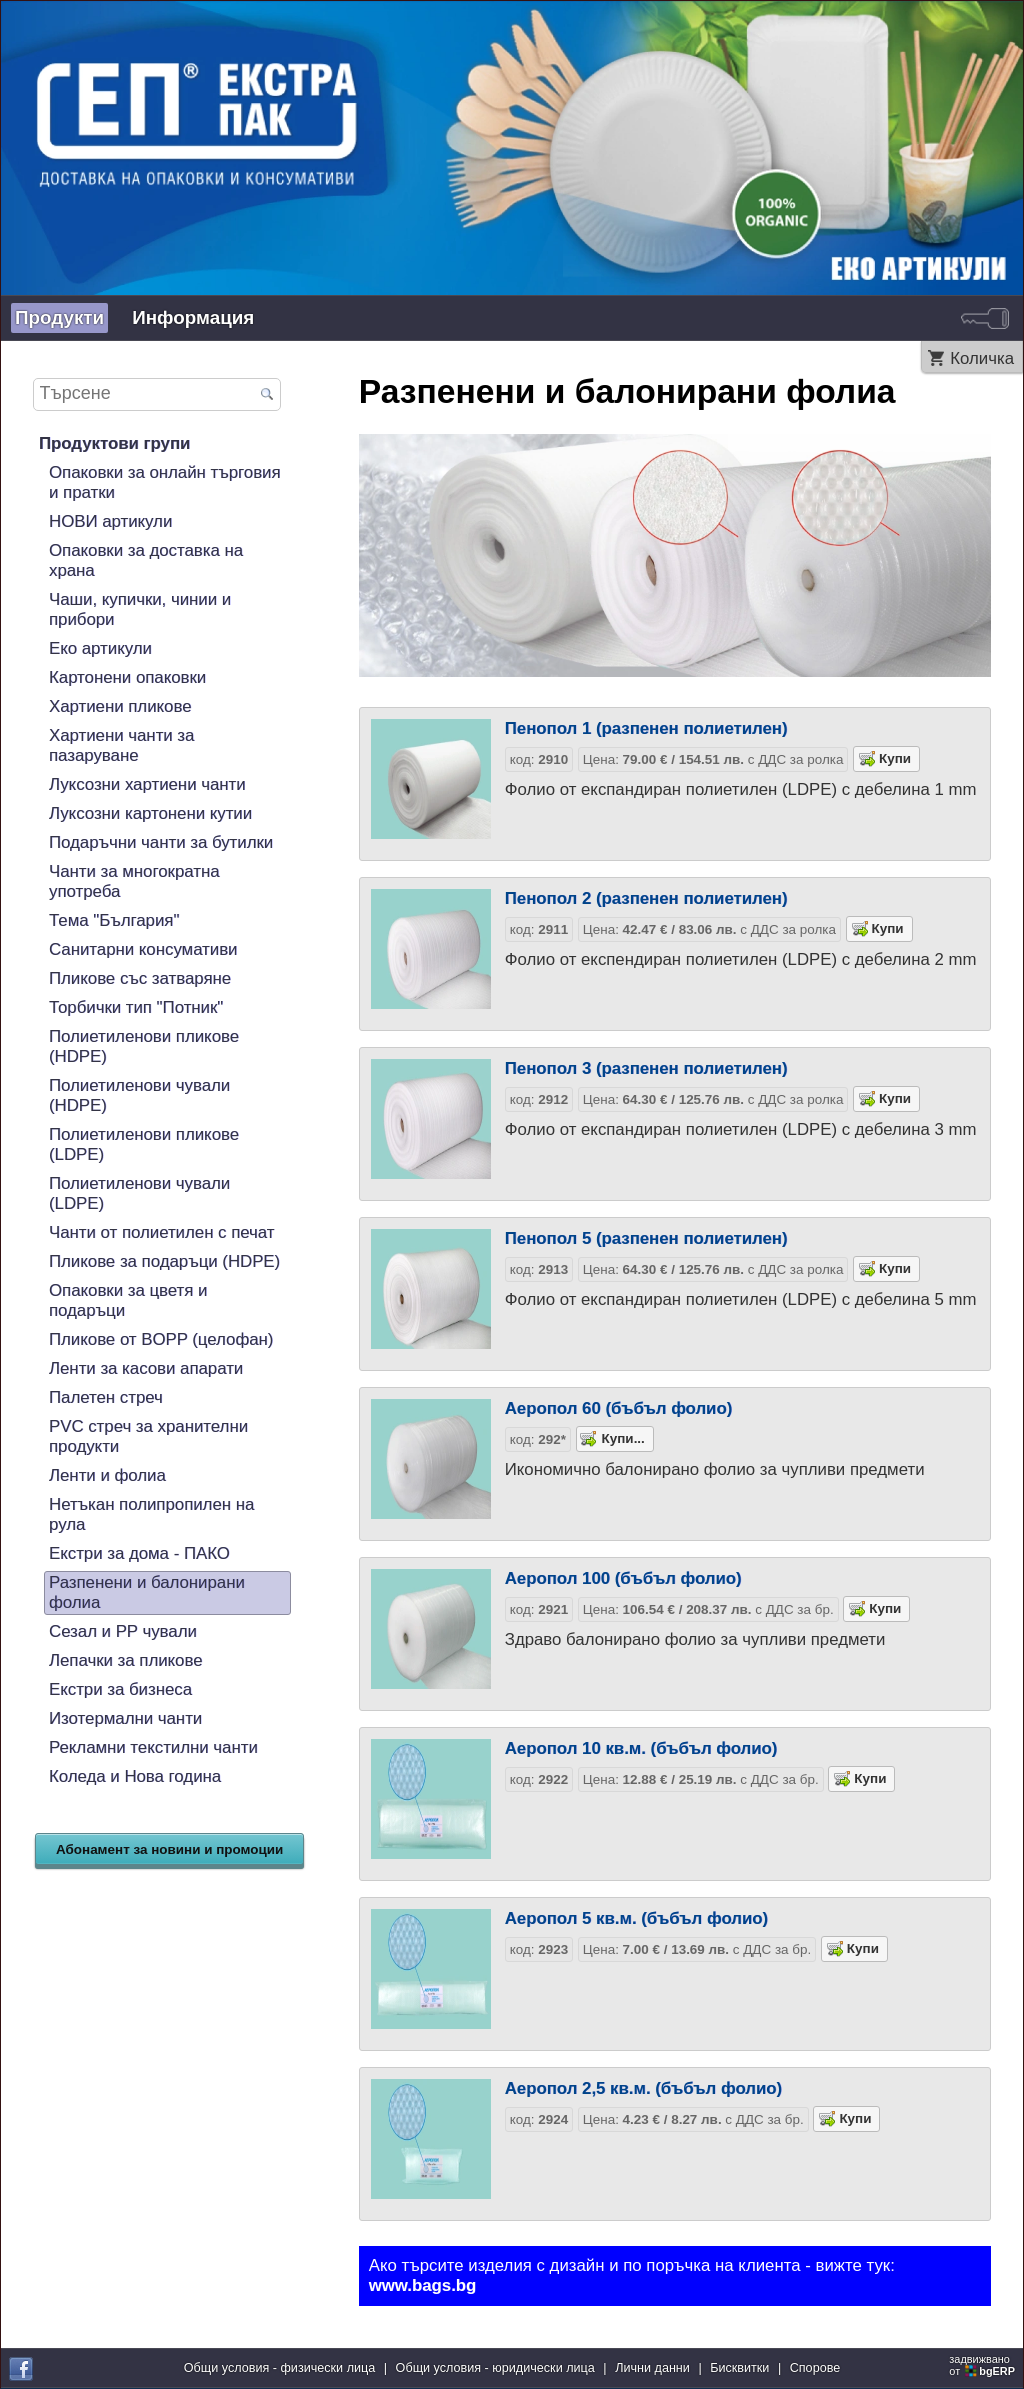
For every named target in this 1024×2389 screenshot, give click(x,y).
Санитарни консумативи (143, 949)
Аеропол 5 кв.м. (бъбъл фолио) (636, 1918)
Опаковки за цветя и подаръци (128, 1300)
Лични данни (652, 2368)
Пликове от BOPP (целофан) (161, 1339)
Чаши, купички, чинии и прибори (140, 609)
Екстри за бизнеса (120, 1689)
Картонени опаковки (127, 677)
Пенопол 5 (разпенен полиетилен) (646, 1238)
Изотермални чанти (125, 1718)
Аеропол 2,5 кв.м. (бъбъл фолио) (643, 2088)
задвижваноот (983, 2365)
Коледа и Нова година (135, 1776)
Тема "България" (114, 920)
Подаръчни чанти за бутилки (161, 842)
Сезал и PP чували (123, 1631)
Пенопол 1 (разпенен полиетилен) (646, 728)
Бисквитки (739, 2368)
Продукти (59, 317)
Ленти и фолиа (107, 1475)
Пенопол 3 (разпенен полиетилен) (646, 1068)
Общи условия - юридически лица (495, 2368)
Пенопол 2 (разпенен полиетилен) (646, 898)
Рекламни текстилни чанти (153, 1747)
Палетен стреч (106, 1397)
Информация (193, 317)
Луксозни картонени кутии (150, 813)
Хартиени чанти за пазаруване (121, 745)
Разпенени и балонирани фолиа (147, 1592)
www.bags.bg (423, 2285)
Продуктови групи (114, 443)
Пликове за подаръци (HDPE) (164, 1261)
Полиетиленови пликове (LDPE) (144, 1144)
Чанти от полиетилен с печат (161, 1232)
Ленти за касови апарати (146, 1368)
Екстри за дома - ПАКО (139, 1553)
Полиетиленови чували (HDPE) (139, 1095)
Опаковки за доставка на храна (146, 560)
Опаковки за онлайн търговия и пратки (165, 482)
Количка (982, 358)
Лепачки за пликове (126, 1660)
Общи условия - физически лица (280, 2368)
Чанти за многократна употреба (134, 881)
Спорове (815, 2368)
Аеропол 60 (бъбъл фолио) (619, 1408)
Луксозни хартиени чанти (147, 784)
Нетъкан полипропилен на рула (151, 1514)
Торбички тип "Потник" (136, 1007)
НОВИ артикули (110, 521)
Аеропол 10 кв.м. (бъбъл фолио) (641, 1748)
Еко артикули (100, 648)
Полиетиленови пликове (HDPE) (144, 1046)
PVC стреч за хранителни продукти (148, 1436)
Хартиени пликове (120, 706)
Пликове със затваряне (140, 978)
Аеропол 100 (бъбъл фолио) (623, 1578)
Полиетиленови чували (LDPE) (139, 1193)
